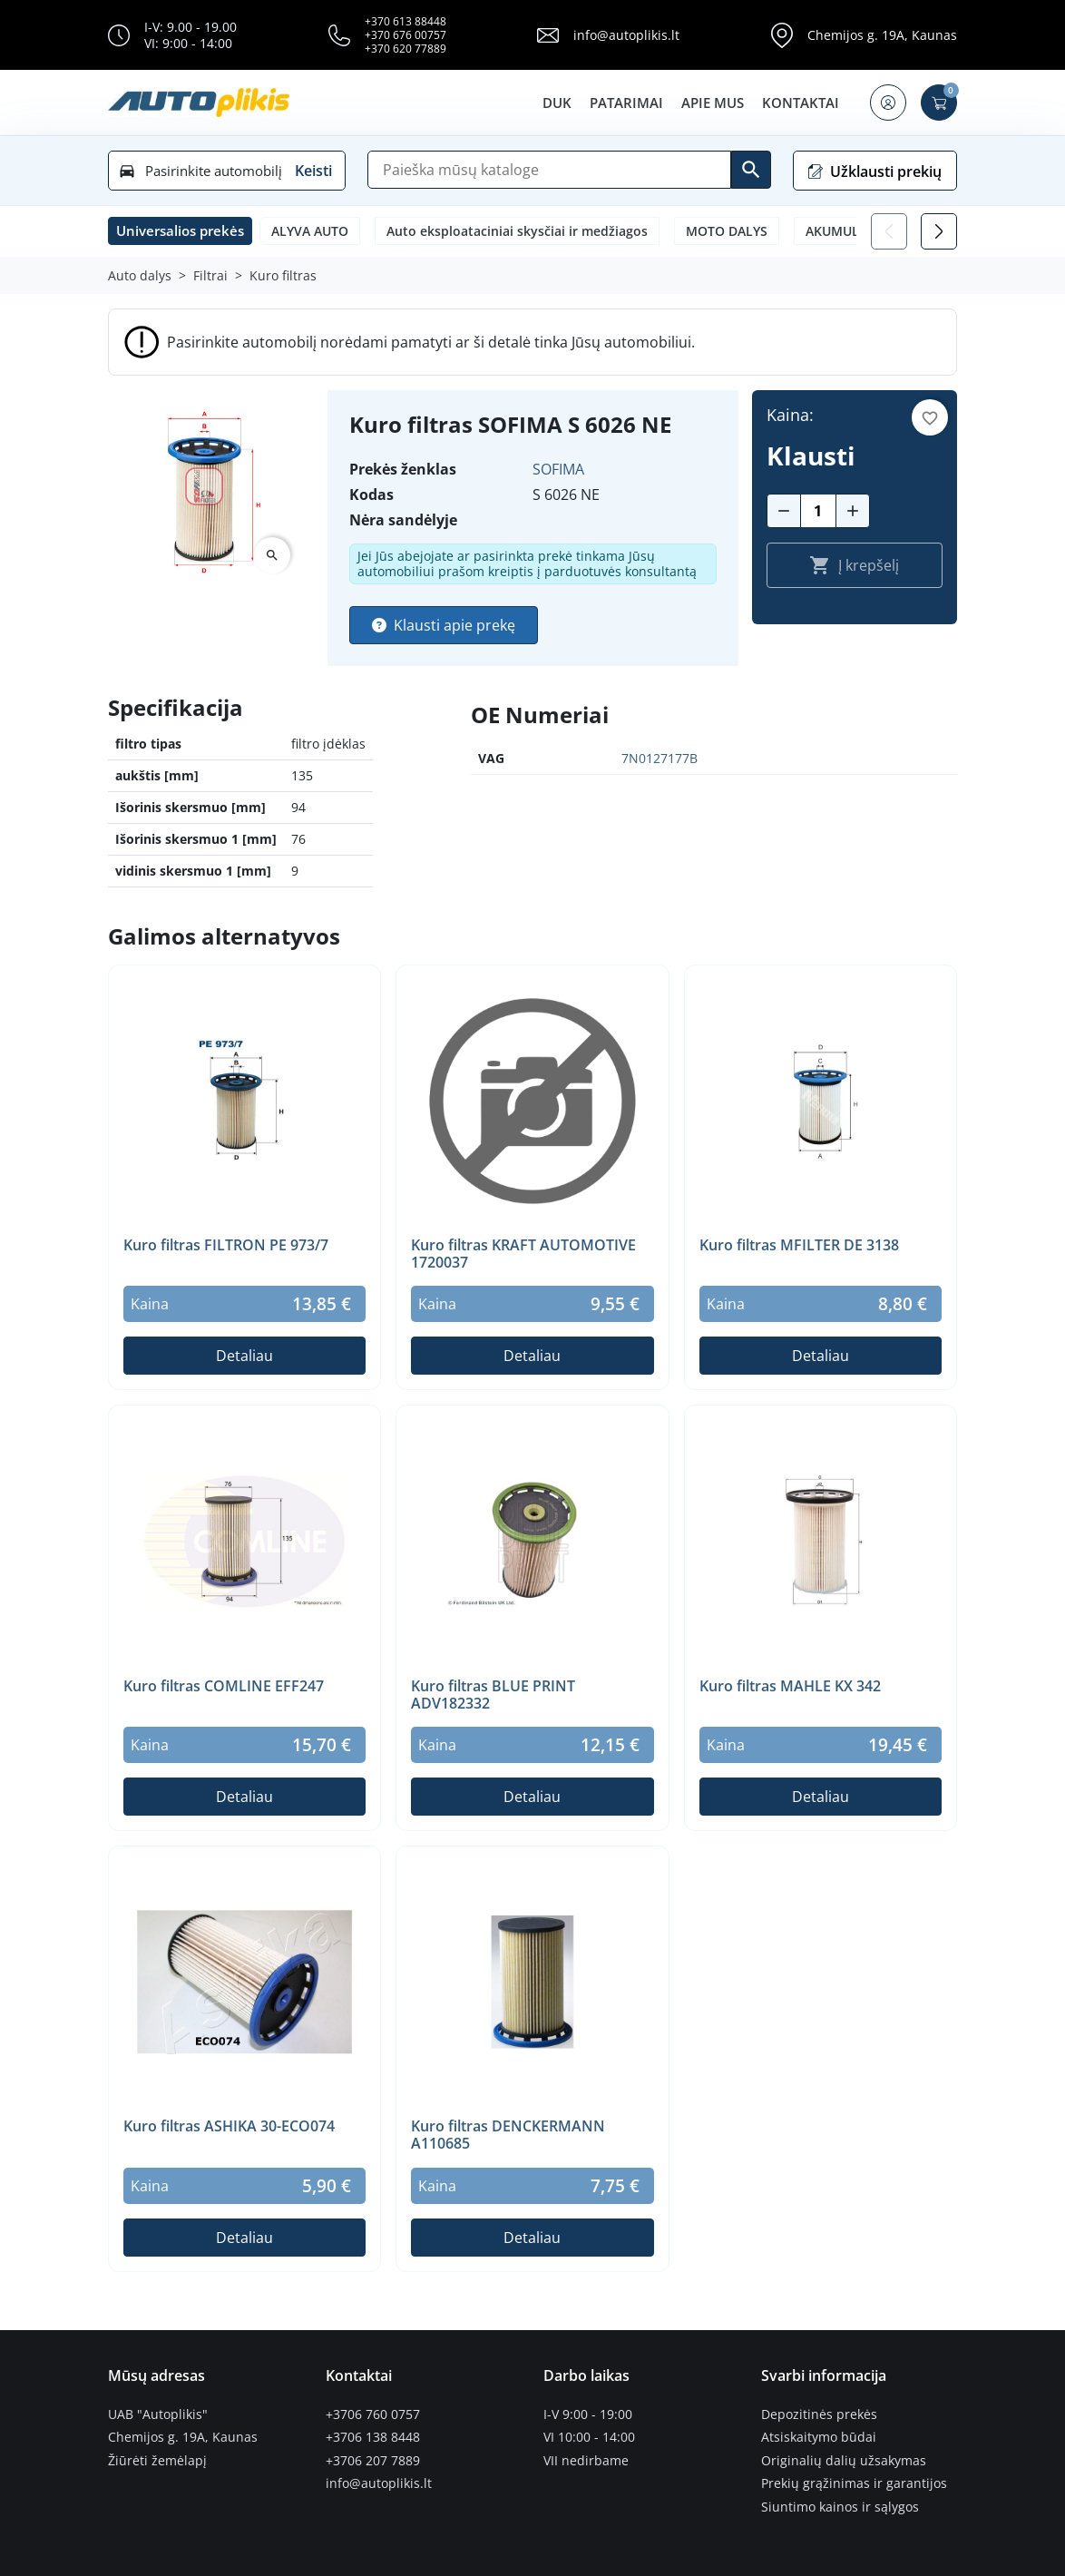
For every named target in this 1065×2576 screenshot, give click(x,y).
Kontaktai (800, 102)
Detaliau (244, 1356)
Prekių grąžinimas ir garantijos (854, 2483)
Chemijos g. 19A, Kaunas (882, 35)
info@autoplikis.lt (626, 35)
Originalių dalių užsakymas (843, 2461)
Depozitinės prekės (819, 2414)
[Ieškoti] (751, 170)
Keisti (313, 171)
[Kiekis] (818, 511)
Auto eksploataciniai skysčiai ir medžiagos (517, 231)
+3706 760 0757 (373, 2414)
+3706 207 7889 (373, 2461)
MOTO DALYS (726, 231)
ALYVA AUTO (309, 231)
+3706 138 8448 (373, 2437)
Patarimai (626, 102)
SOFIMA (558, 469)
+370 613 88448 (405, 21)
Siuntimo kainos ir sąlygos (840, 2507)
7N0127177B (659, 758)
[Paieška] (549, 170)
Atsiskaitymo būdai (818, 2437)
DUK (557, 102)
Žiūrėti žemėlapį (157, 2461)
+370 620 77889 (405, 48)
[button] (888, 102)
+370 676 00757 (405, 35)
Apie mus (712, 102)
